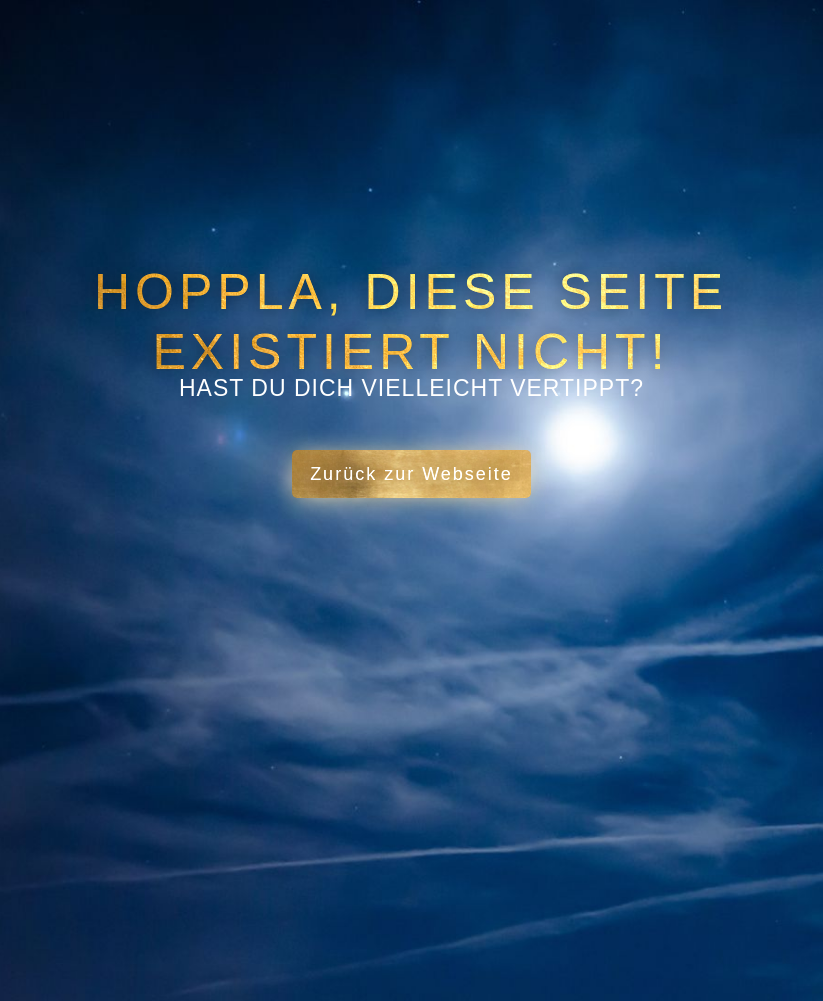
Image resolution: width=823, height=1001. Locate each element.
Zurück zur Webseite (411, 474)
